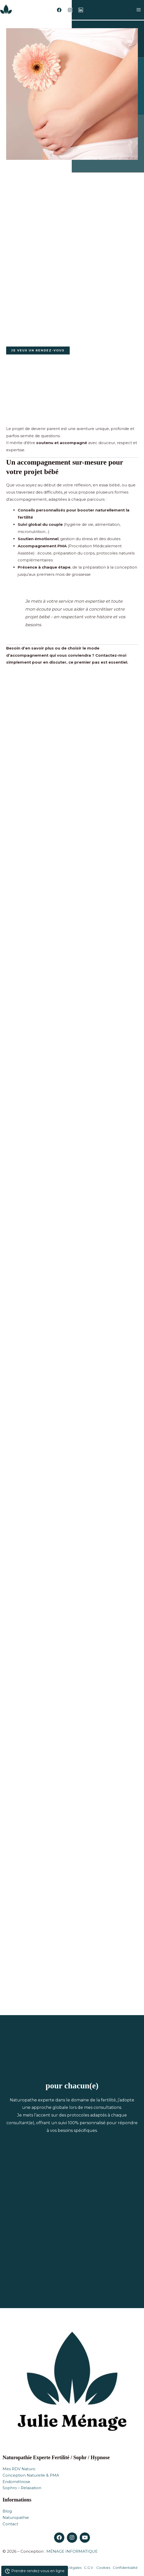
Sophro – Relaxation (22, 2488)
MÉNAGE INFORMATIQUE (72, 2551)
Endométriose (16, 2481)
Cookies (103, 2568)
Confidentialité (125, 2568)
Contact (10, 2524)
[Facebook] (59, 10)
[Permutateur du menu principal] (138, 10)
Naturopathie (16, 2518)
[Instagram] (70, 10)
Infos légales (71, 2568)
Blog (7, 2511)
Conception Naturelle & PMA (31, 2475)
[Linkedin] (80, 10)
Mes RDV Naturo (19, 2469)
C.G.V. (89, 2568)
